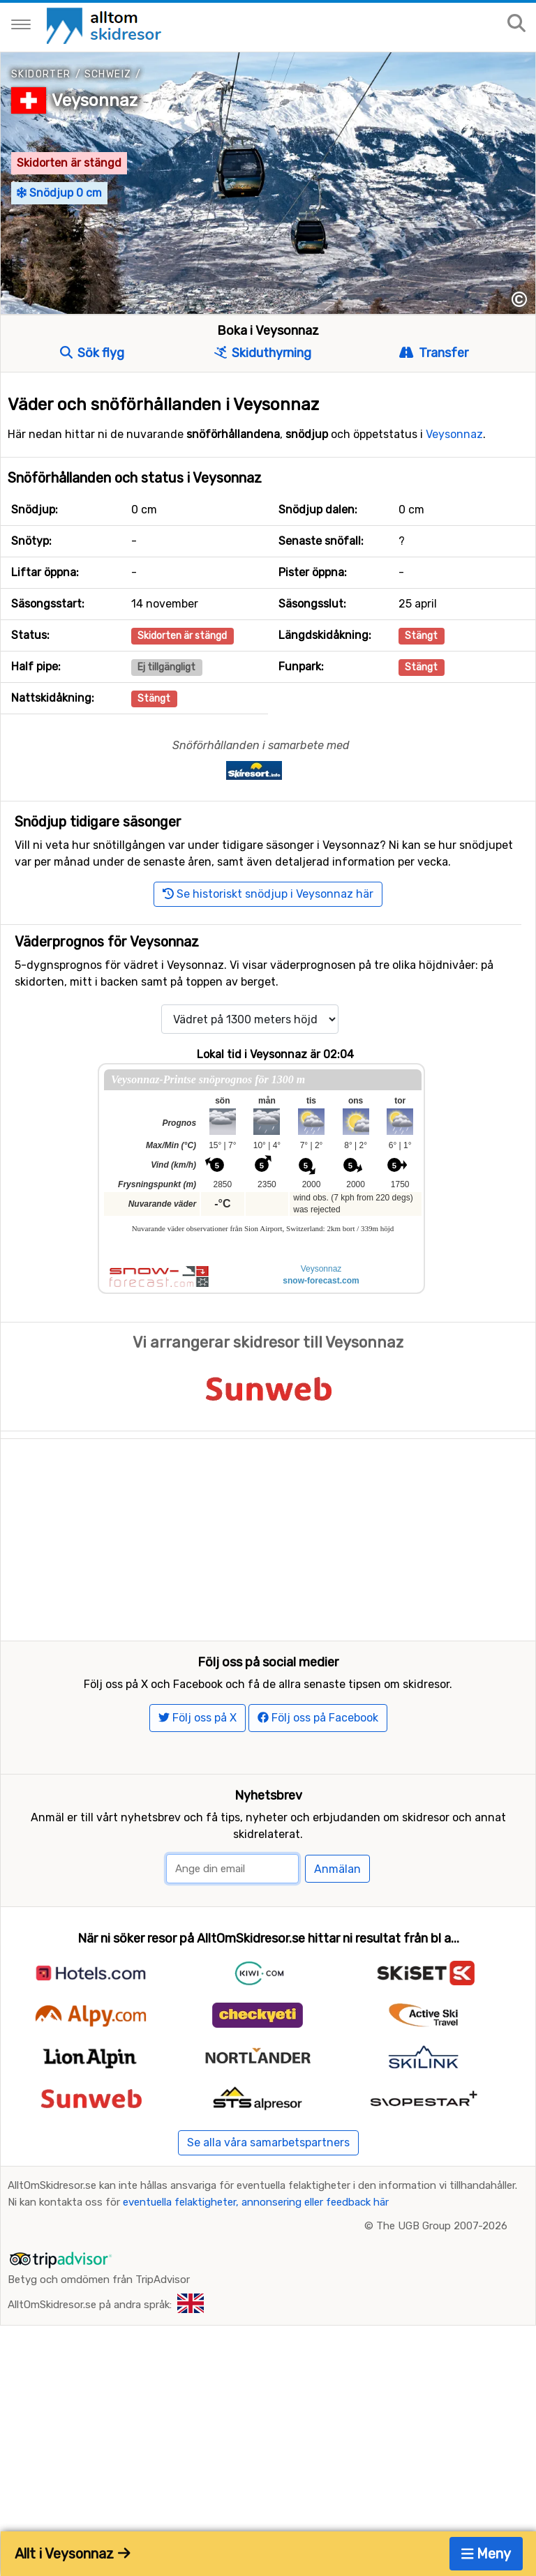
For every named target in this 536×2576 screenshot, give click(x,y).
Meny (486, 2553)
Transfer (433, 353)
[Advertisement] (268, 1536)
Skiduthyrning (262, 353)
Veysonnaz (94, 100)
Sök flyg (92, 353)
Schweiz (108, 74)
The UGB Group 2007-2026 (441, 2283)
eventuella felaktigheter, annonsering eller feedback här (256, 2260)
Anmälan (337, 1927)
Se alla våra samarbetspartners (268, 2200)
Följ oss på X (197, 1775)
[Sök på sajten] (516, 24)
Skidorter (41, 74)
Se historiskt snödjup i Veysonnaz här (268, 894)
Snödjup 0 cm (59, 192)
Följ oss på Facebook (318, 1775)
